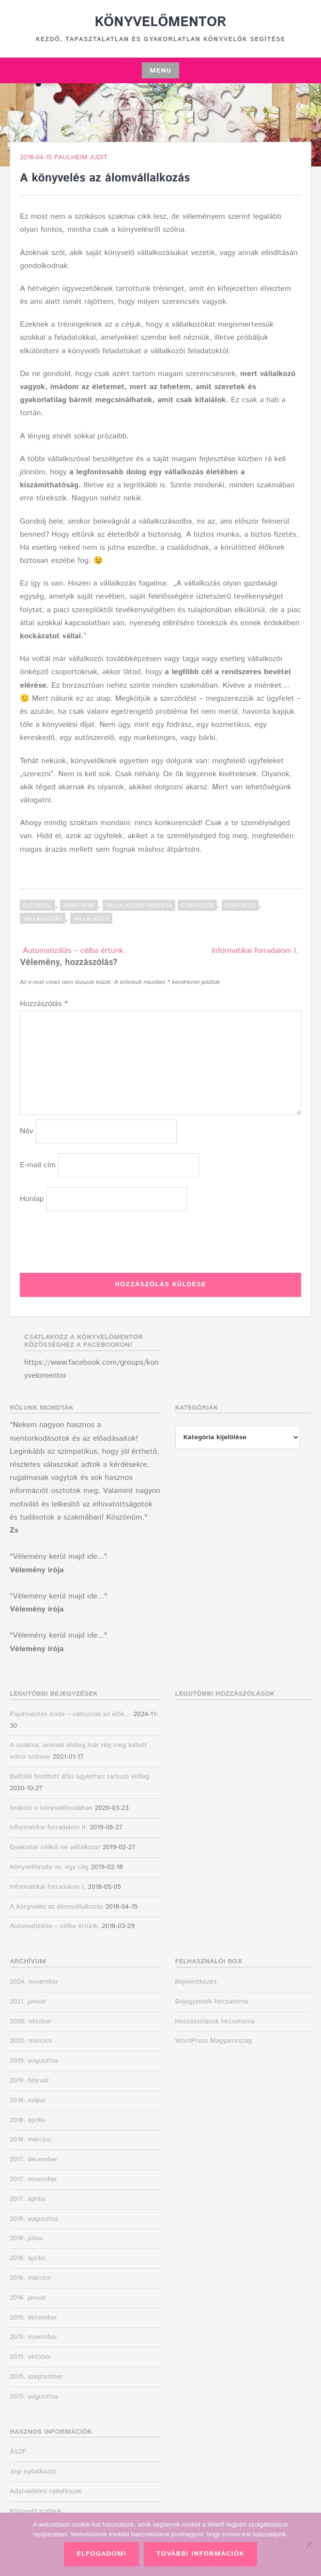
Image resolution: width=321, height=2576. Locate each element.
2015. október (30, 2357)
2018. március (30, 2139)
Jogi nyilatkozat (33, 2471)
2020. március (31, 2041)
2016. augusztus (34, 2219)
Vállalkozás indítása (139, 906)
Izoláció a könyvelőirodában (51, 1808)
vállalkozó (91, 919)
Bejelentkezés (196, 1982)
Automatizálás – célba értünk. (74, 950)
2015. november (34, 2337)
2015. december (33, 2317)
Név (26, 1131)
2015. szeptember (36, 2376)
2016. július (26, 2238)
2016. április (27, 2258)
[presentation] (93, 1240)
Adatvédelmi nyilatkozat (45, 2491)
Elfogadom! (101, 2554)
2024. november (34, 1982)
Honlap (32, 1199)
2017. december (33, 2159)
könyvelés (197, 906)
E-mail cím (38, 1165)
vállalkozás (42, 919)
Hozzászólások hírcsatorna (215, 2021)
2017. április (27, 2199)
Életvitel (37, 906)
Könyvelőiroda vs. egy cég (49, 1867)
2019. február (29, 2080)
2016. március (30, 2278)
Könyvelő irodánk (35, 2511)
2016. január (28, 2298)
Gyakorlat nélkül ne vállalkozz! (55, 1847)
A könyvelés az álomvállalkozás (56, 1907)
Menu (160, 70)
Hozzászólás (44, 1003)
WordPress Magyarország (213, 2041)
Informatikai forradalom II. (49, 1827)
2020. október (31, 2021)
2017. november (33, 2179)
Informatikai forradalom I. (255, 950)
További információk (200, 2554)
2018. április (27, 2120)
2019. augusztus (34, 2060)
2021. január (28, 2001)
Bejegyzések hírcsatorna (211, 2001)
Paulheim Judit (81, 157)
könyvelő (240, 906)
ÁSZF (18, 2451)
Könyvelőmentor (160, 22)
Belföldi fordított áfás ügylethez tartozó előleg (79, 1776)
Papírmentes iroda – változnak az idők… (70, 1714)
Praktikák (79, 906)
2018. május (27, 2100)
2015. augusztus (34, 2396)
